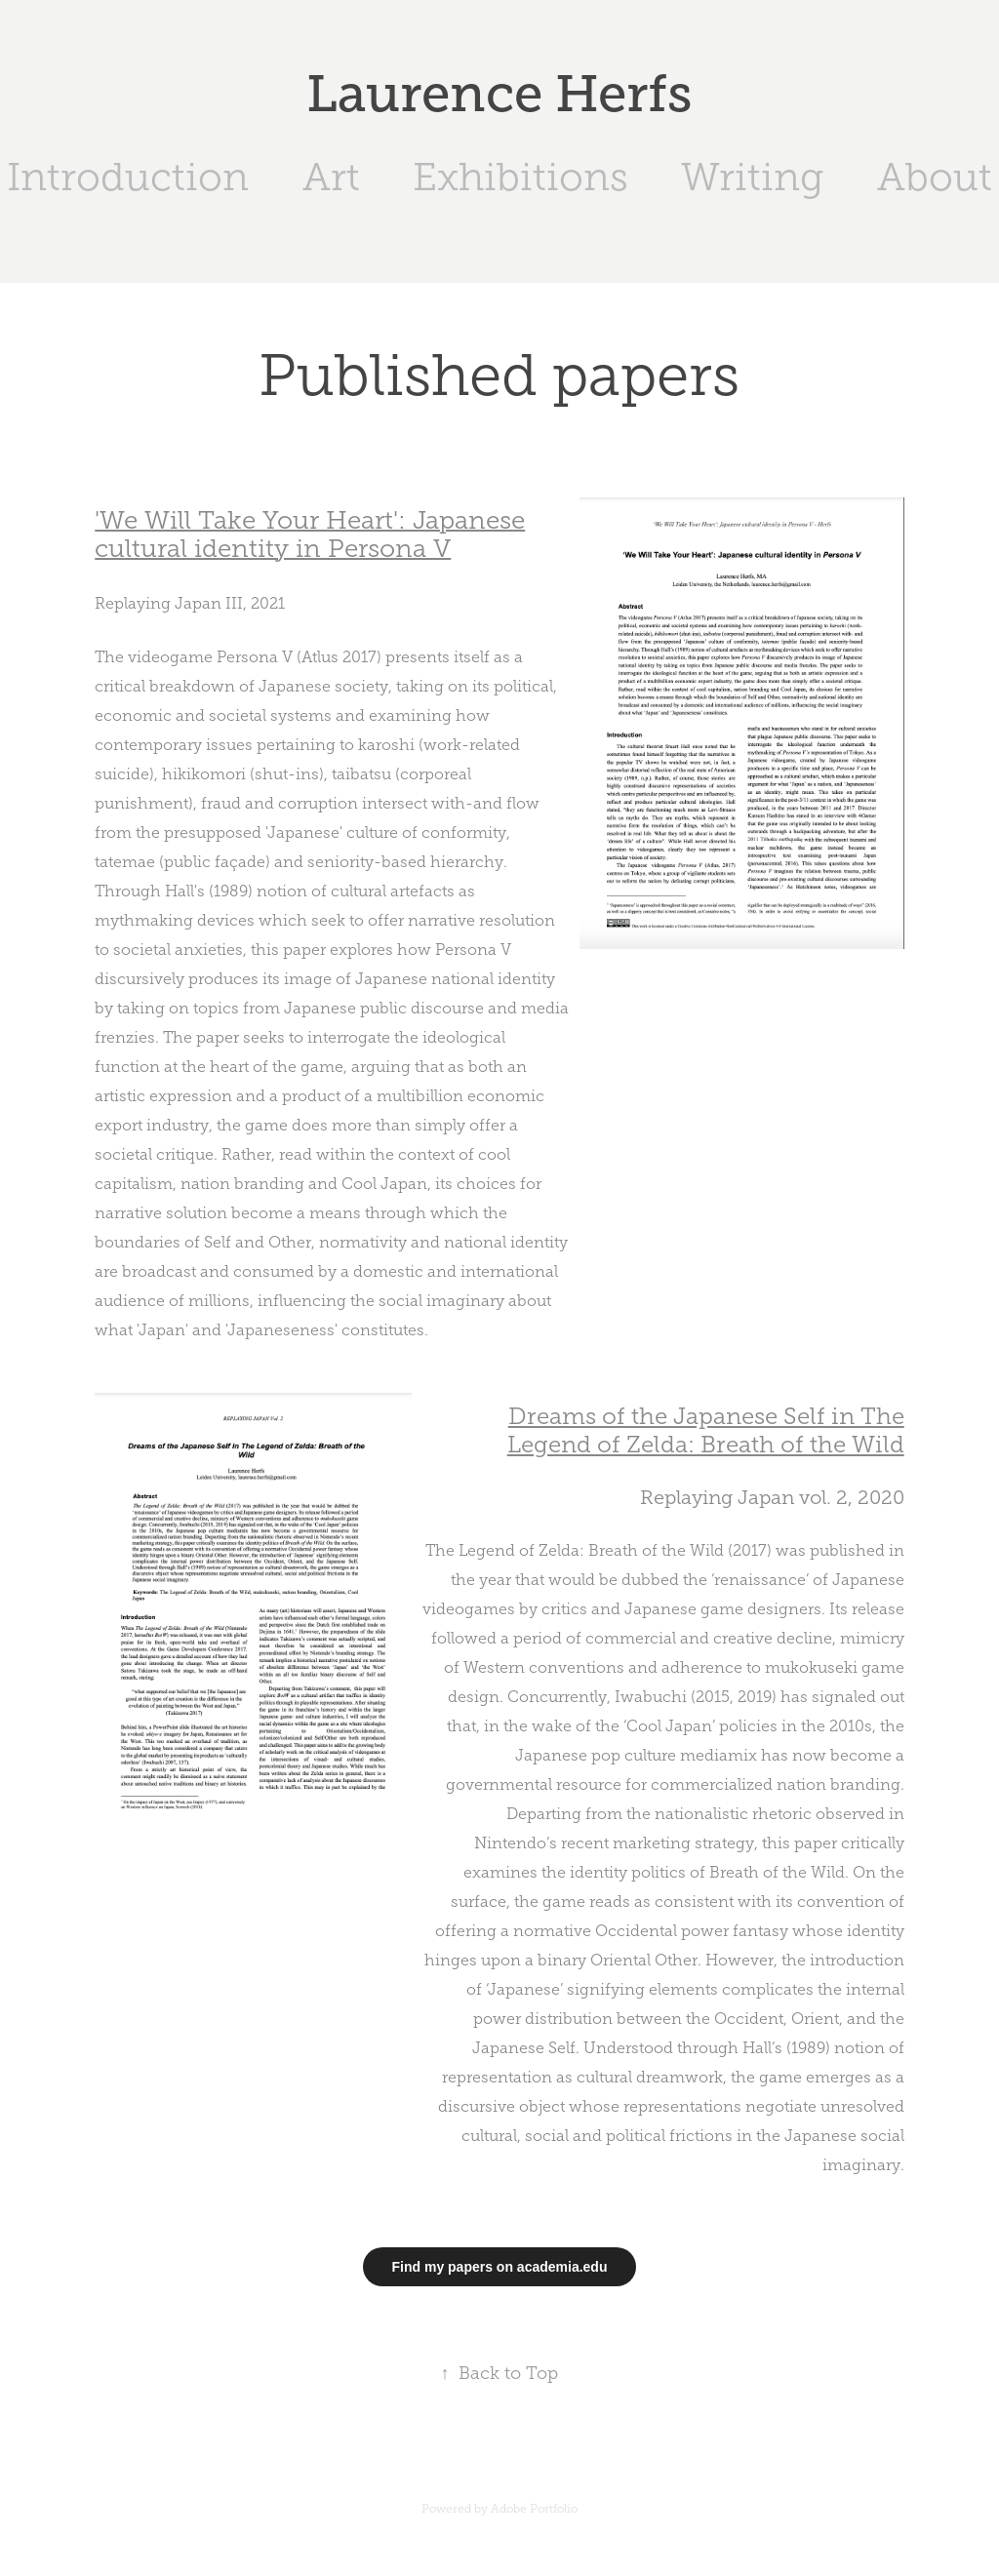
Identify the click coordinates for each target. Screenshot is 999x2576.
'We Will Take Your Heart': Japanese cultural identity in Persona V (310, 534)
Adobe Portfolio (534, 2509)
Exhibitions (520, 177)
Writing (752, 177)
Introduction (128, 177)
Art (331, 177)
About (934, 177)
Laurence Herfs (499, 93)
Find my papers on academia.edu (500, 2267)
